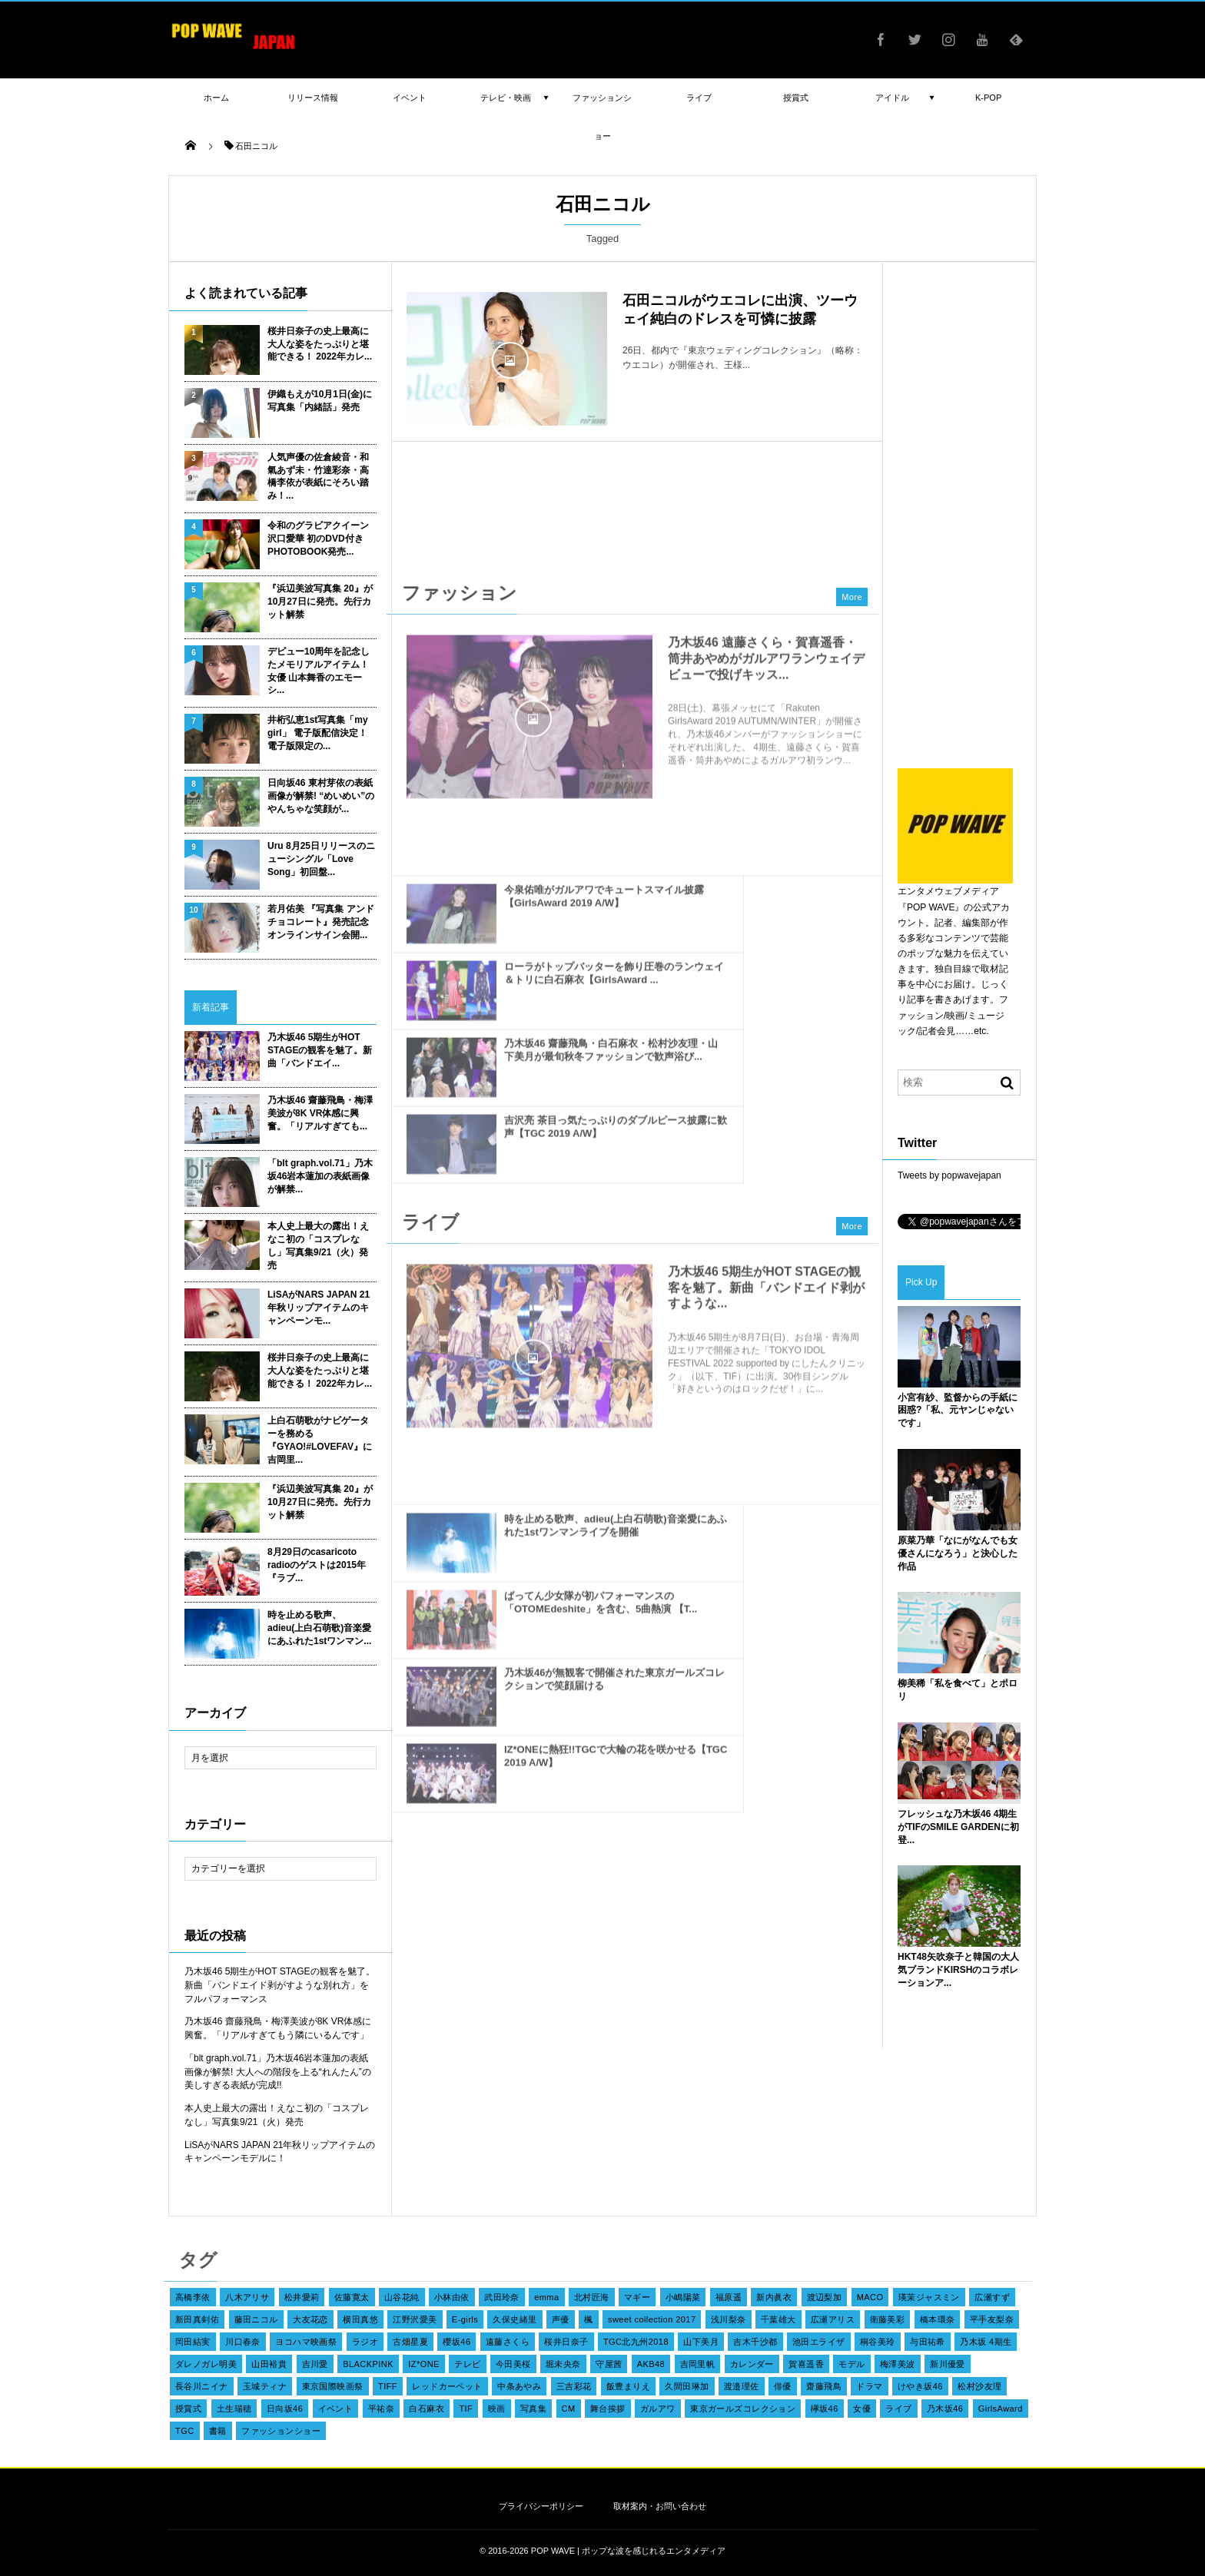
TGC (184, 2430)
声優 (560, 2319)
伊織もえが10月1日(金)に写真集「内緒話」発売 (319, 401)
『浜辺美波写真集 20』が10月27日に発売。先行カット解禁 (320, 601)
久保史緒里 (514, 2319)
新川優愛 (947, 2364)
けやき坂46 (920, 2386)
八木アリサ (247, 2297)
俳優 (783, 2386)
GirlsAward (1000, 2408)
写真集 (533, 2408)
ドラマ (869, 2386)
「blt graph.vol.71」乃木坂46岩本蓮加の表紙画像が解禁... (320, 1176)
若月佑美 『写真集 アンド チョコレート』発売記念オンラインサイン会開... (320, 921)
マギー (637, 2297)
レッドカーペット (447, 2386)
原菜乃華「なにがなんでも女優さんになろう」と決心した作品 (957, 1553)
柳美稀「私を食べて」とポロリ (957, 1690)
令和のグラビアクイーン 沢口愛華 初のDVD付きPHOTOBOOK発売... (318, 538)
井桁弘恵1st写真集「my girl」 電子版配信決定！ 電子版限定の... (317, 732)
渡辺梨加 (824, 2297)
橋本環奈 (937, 2319)
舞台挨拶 (608, 2408)
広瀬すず (992, 2297)
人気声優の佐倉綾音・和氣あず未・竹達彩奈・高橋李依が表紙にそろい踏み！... (318, 476)
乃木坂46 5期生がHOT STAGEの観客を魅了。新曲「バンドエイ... (319, 1050)
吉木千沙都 (755, 2341)
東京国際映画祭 (332, 2386)
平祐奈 (381, 2408)
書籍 (218, 2430)
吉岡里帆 (697, 2364)
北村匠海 (591, 2297)
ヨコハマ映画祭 (306, 2341)
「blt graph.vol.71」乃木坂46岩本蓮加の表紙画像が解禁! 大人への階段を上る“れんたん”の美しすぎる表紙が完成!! (277, 2072)
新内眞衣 (774, 2297)
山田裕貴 (269, 2364)
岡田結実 (193, 2341)
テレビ (467, 2364)
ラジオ (365, 2341)
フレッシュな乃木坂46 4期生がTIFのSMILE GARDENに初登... (958, 1827)
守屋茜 (609, 2364)
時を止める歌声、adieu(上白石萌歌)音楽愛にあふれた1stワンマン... (319, 1628)
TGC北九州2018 (636, 2341)
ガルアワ (658, 2408)
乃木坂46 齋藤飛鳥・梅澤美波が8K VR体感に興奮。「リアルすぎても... (320, 1113)
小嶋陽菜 (683, 2297)
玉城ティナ (265, 2386)
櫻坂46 (456, 2341)
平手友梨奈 (992, 2319)
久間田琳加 (687, 2386)
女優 (862, 2408)
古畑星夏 (410, 2341)
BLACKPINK (368, 2364)
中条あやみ (519, 2386)
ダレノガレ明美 (206, 2364)
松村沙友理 (979, 2386)
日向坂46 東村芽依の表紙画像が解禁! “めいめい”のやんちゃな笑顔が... (320, 795)
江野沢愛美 (415, 2319)
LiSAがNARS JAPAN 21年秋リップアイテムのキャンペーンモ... (318, 1307)
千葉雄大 (778, 2319)
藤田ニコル (256, 2319)
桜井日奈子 (566, 2341)
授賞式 (188, 2408)
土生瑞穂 (234, 2408)
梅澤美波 (897, 2364)
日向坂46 (285, 2408)
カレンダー (752, 2364)
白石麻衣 (426, 2408)
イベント (336, 2408)
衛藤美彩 (887, 2319)
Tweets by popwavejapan (949, 1175)
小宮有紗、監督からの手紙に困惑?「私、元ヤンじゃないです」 (957, 1410)
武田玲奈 (502, 2297)
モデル (851, 2364)
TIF (466, 2408)
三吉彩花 (574, 2386)
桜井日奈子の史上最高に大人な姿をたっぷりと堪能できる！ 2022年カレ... (319, 344)
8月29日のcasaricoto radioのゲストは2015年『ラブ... (316, 1565)
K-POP (988, 97)
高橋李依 (193, 2297)
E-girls (465, 2319)
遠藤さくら (507, 2341)
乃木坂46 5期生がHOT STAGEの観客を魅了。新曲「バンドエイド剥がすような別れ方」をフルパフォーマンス (279, 1985)
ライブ (898, 2408)
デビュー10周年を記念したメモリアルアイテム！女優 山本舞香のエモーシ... (318, 670)
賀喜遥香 (806, 2364)
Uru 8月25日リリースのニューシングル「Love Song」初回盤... (321, 858)
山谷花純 (402, 2297)
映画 (497, 2408)
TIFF (387, 2386)
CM (569, 2408)
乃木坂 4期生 (985, 2341)
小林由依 (452, 2297)
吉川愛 (315, 2364)
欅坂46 (824, 2408)
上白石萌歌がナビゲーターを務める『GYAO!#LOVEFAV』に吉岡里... (319, 1439)
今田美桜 (513, 2364)
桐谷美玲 (877, 2341)
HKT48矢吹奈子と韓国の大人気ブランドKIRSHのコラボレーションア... (958, 1969)
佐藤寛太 (352, 2297)
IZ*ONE (424, 2364)
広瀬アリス (833, 2319)
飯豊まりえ (628, 2386)
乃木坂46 (945, 2408)
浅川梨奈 (728, 2319)
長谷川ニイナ (201, 2386)
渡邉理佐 (741, 2386)
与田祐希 (927, 2341)
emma (546, 2297)
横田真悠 (360, 2319)
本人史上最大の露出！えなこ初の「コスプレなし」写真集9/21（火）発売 (318, 1245)
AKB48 (651, 2364)
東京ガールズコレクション (742, 2408)
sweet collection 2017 (651, 2319)
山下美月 (701, 2341)
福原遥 (728, 2297)
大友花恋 (310, 2319)
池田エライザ (818, 2341)
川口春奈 (243, 2341)
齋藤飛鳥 (824, 2386)
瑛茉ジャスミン (929, 2297)
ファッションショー (280, 2430)
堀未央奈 (563, 2364)
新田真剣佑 (197, 2319)
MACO (870, 2297)
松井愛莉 (302, 2297)
